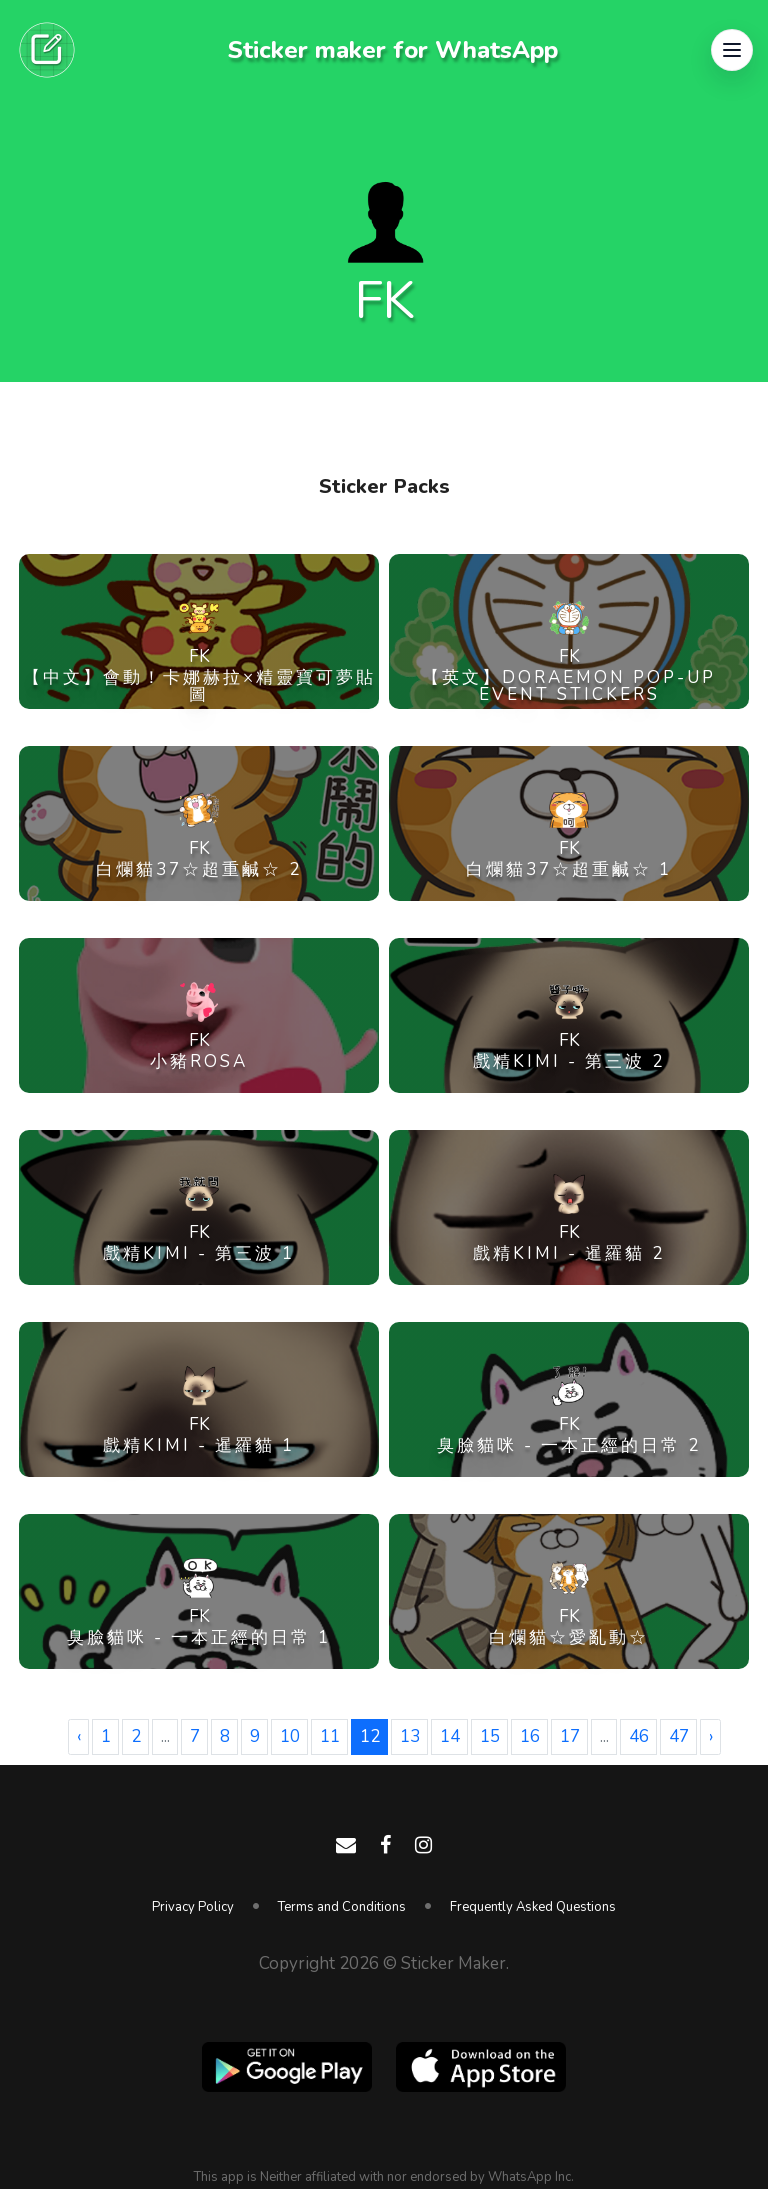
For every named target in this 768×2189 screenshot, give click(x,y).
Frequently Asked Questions (533, 1907)
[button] (732, 50)
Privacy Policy (193, 1907)
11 (330, 1736)
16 (530, 1736)
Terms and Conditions (342, 1907)
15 (490, 1736)
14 (450, 1736)
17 (570, 1736)
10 (290, 1736)
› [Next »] (711, 1736)
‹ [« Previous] (79, 1736)
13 (410, 1736)
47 (679, 1736)
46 (639, 1736)
